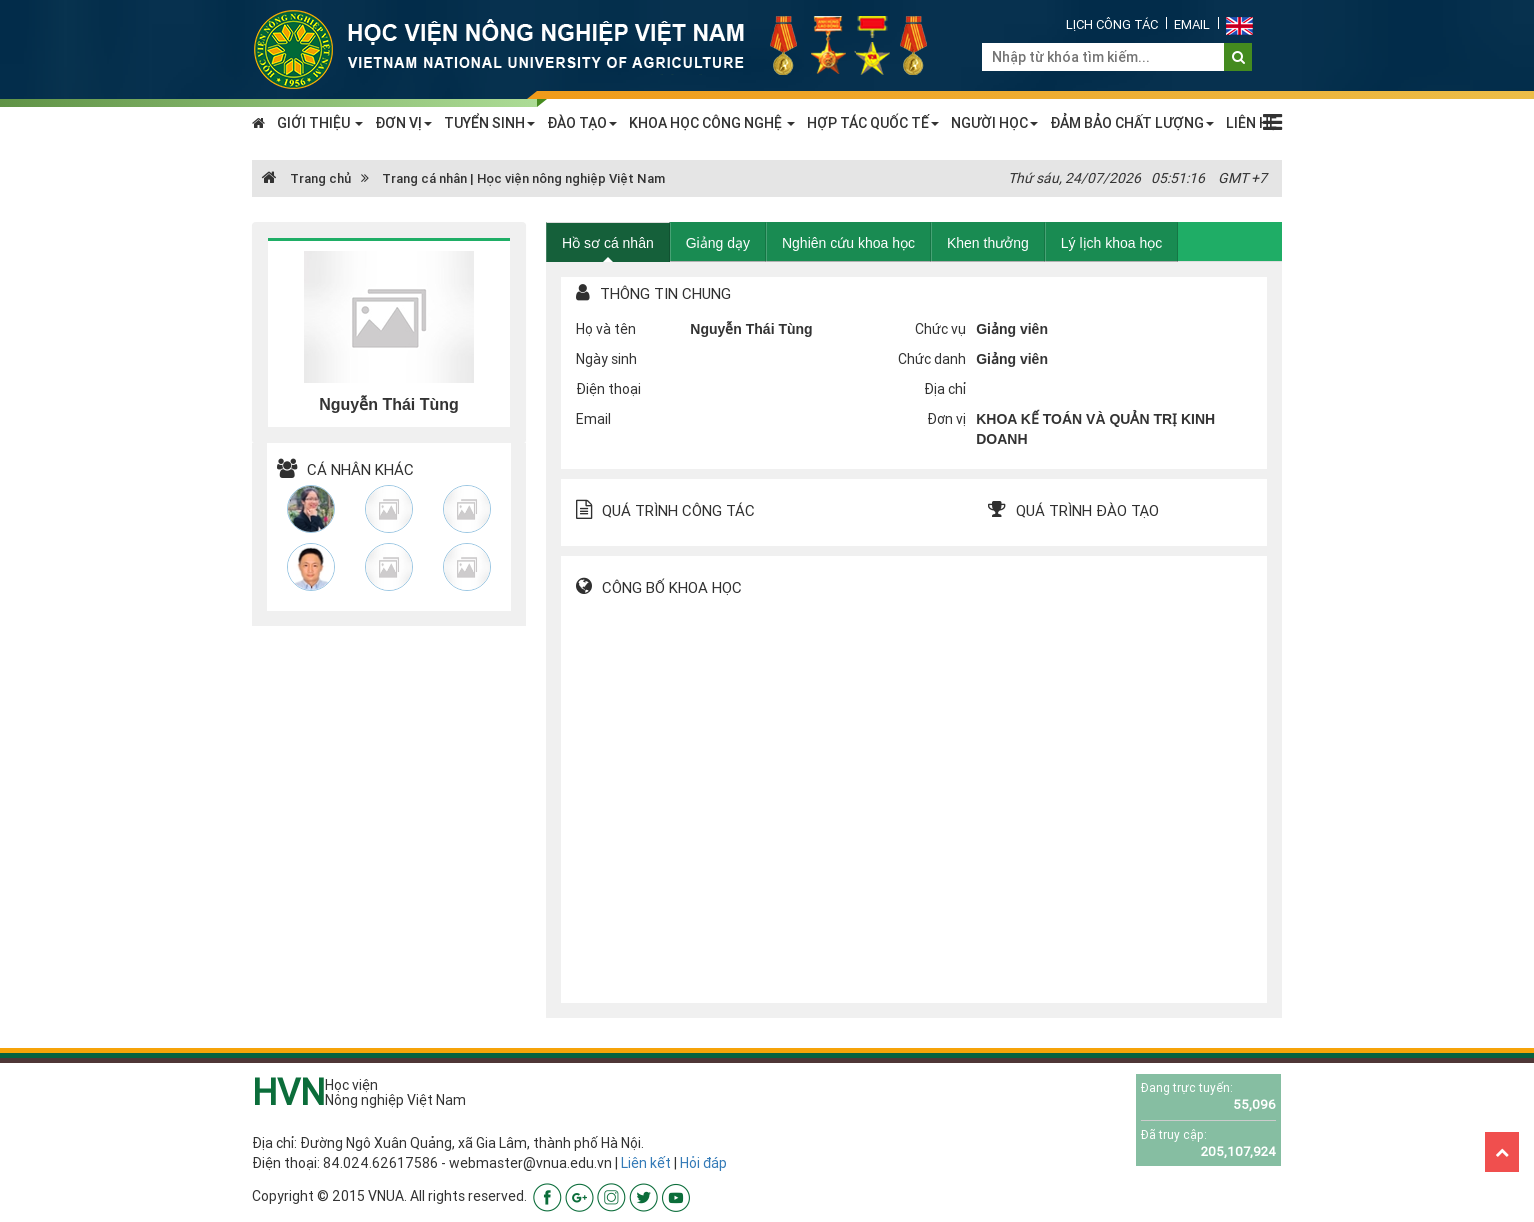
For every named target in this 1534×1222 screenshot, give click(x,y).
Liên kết (646, 1163)
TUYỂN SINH (489, 123)
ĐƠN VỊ (403, 123)
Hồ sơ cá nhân (608, 243)
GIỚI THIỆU (320, 123)
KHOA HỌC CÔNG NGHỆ (712, 123)
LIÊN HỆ (1251, 123)
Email (1192, 24)
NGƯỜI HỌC (994, 123)
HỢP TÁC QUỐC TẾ (873, 123)
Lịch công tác (1112, 24)
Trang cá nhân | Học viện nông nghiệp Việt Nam (523, 178)
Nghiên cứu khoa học (848, 243)
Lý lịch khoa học (1112, 243)
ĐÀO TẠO (582, 123)
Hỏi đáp (703, 1163)
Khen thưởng (988, 243)
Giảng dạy (718, 243)
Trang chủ (306, 178)
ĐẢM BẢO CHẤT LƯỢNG (1132, 123)
